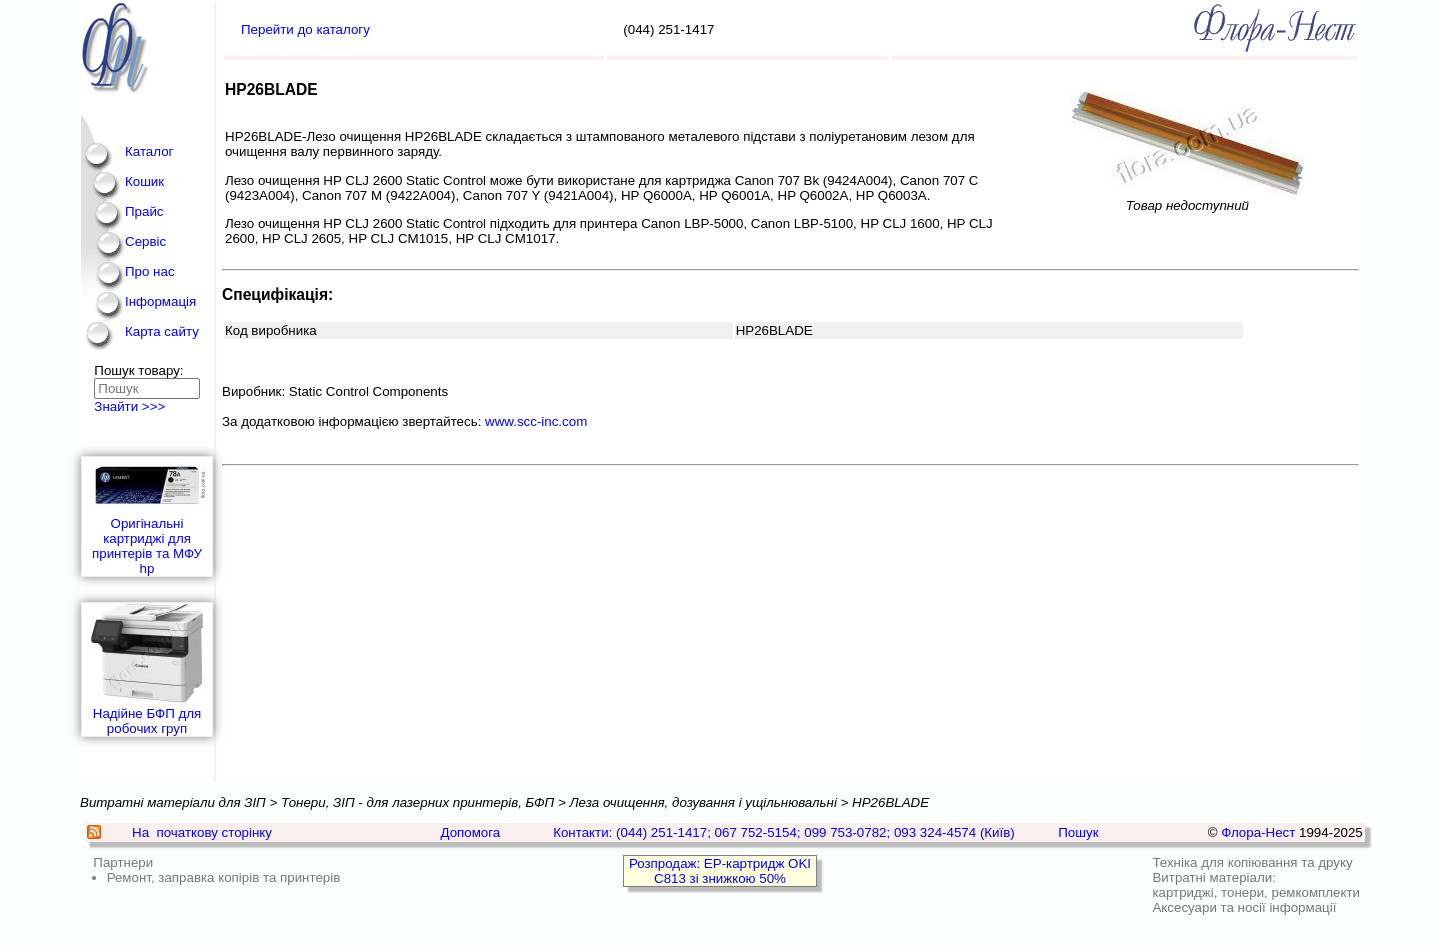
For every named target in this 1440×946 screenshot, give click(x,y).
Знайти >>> (129, 406)
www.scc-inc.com (536, 421)
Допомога (470, 832)
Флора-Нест (1258, 832)
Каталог (149, 151)
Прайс (144, 211)
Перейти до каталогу (305, 29)
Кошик (144, 181)
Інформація (160, 301)
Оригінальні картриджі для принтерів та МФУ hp (147, 516)
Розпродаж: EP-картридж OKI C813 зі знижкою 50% (720, 871)
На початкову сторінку (202, 832)
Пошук (1078, 832)
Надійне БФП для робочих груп (147, 669)
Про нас (150, 271)
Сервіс (145, 241)
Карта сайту (162, 331)
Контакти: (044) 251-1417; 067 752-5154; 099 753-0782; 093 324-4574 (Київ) (784, 832)
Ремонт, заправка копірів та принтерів (224, 877)
